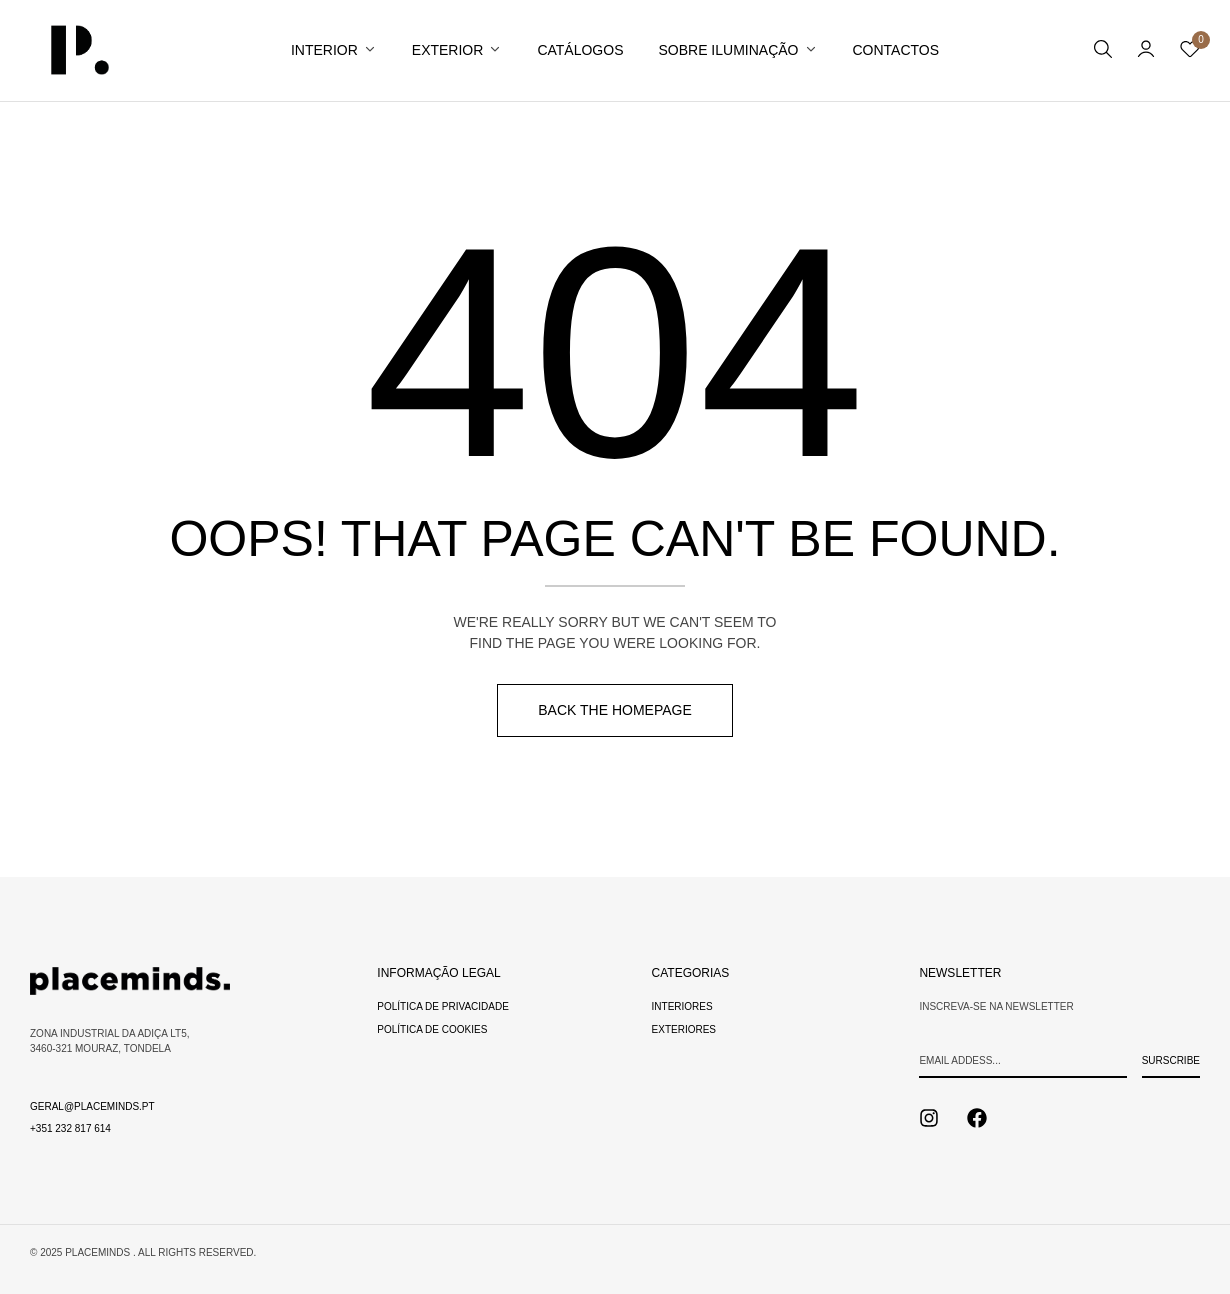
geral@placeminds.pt (92, 1106)
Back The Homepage (615, 710)
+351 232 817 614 (70, 1128)
